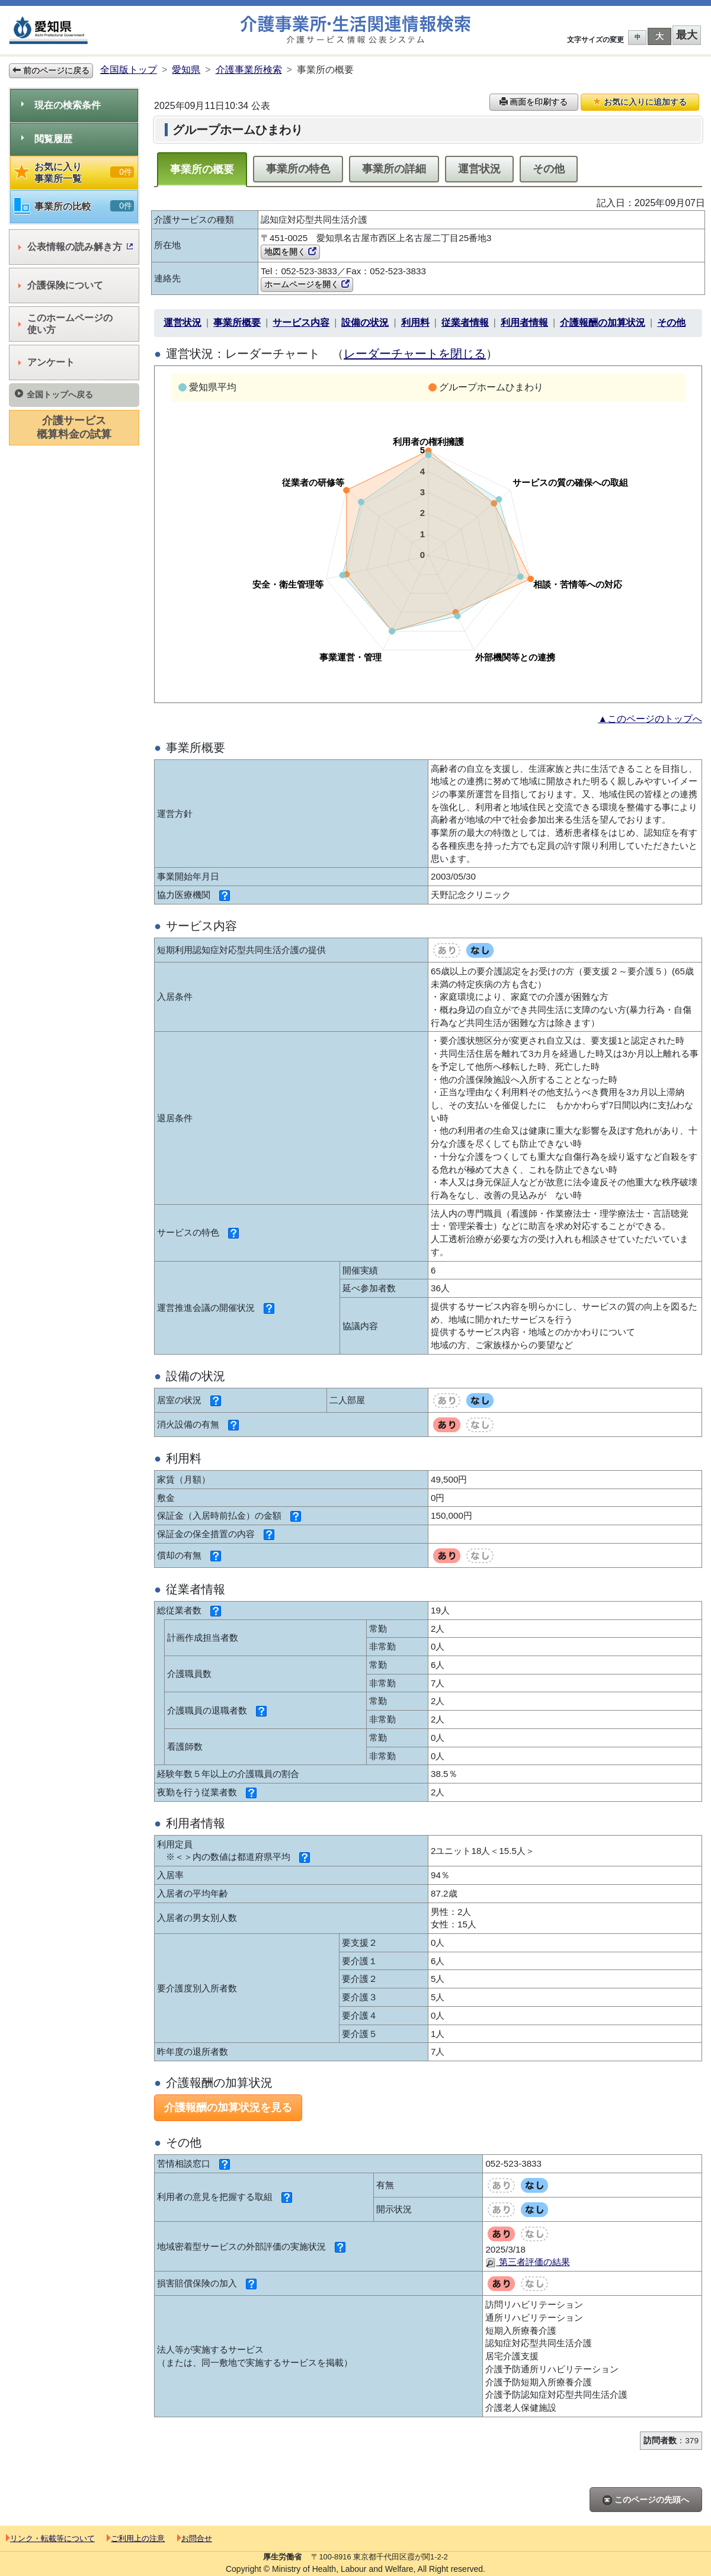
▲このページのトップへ (650, 719)
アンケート (46, 362)
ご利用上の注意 (136, 2538)
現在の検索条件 (61, 105)
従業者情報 (465, 322)
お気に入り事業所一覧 (74, 173)
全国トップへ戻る (54, 394)
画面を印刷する (533, 102)
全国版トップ (128, 70)
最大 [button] (686, 35)
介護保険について (60, 285)
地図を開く (290, 251)
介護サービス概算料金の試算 (74, 427)
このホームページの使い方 (65, 324)
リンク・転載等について (50, 2538)
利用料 (415, 322)
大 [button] (659, 36)
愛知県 (186, 70)
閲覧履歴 (46, 139)
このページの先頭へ (646, 2500)
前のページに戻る (50, 70)
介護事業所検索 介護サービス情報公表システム (355, 30)
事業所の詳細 (394, 169)
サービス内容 (301, 322)
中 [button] (637, 37)
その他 (549, 169)
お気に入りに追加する (640, 102)
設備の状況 (365, 322)
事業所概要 (237, 322)
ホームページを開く (307, 284)
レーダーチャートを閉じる (415, 353)
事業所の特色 (298, 169)
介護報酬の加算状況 (602, 322)
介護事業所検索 (249, 70)
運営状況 (479, 169)
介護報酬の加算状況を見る (228, 2107)
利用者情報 (524, 322)
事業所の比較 (74, 206)
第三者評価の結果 (527, 2262)
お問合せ (194, 2538)
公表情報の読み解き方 (75, 247)
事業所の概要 (202, 169)
